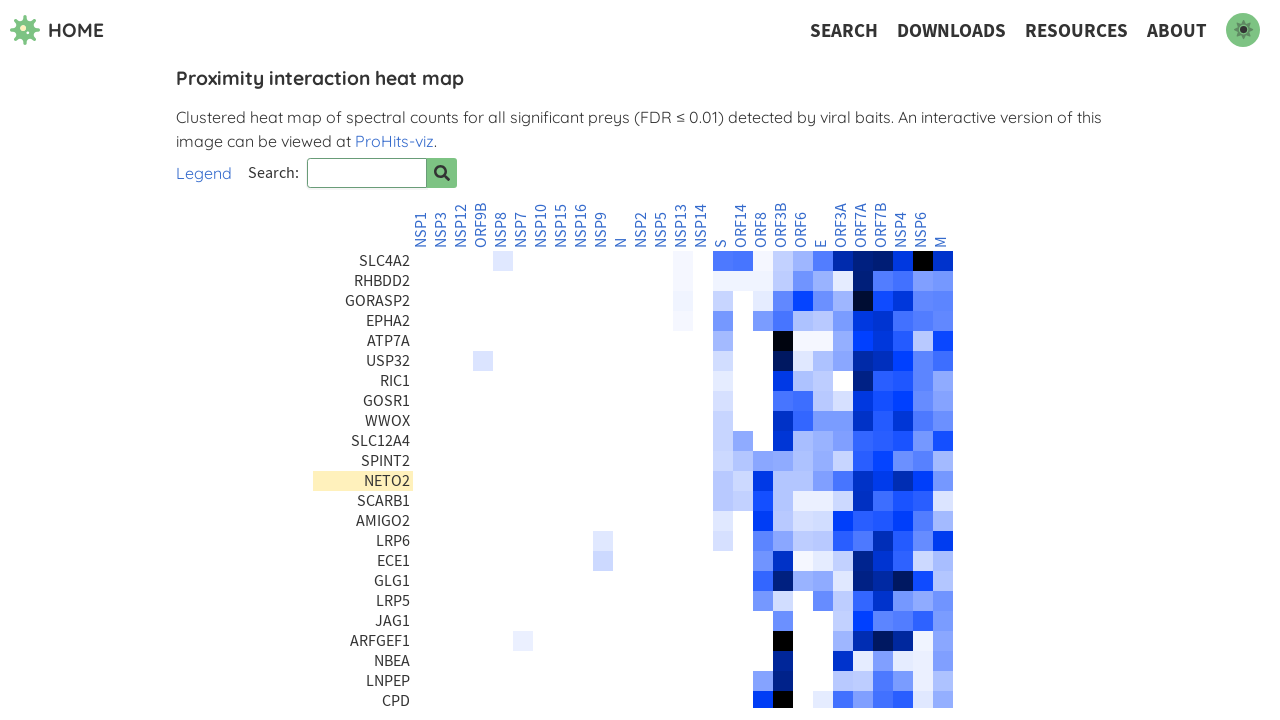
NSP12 (461, 226)
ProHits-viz (394, 141)
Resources (1076, 30)
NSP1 (421, 230)
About (1177, 30)
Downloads (951, 30)
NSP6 (921, 230)
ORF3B (781, 225)
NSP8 (501, 230)
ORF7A (861, 225)
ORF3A (841, 225)
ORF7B (881, 225)
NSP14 (701, 226)
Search (844, 30)
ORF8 (761, 230)
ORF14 (741, 226)
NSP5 (661, 230)
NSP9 (601, 230)
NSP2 (641, 230)
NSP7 (521, 230)
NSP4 (901, 230)
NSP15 (561, 226)
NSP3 (441, 230)
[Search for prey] (442, 173)
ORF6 (801, 230)
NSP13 (681, 226)
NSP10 (541, 226)
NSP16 (581, 226)
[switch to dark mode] (1243, 30)
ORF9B (481, 225)
